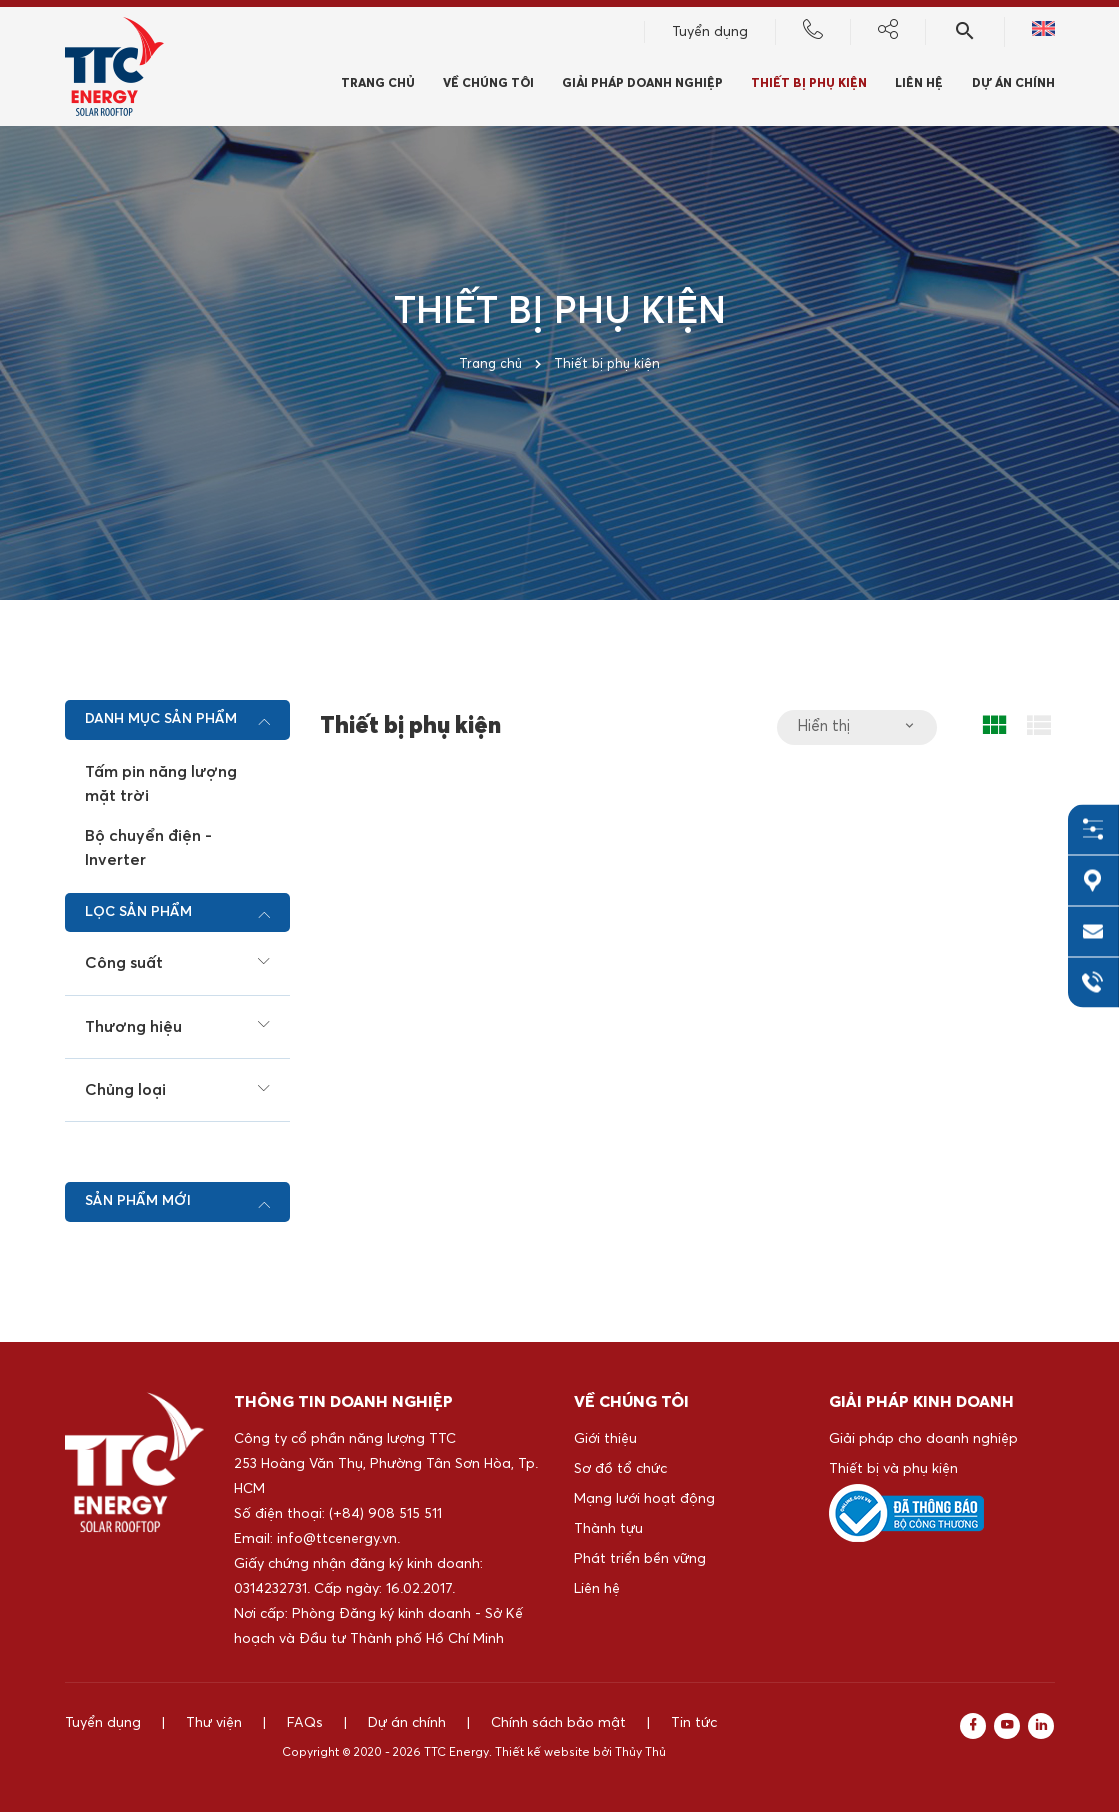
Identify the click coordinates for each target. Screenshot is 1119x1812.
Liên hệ (919, 85)
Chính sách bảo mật (558, 1723)
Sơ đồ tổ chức (620, 1469)
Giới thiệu (605, 1439)
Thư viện (214, 1723)
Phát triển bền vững (640, 1559)
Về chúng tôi (488, 85)
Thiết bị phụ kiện (809, 85)
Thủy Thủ (640, 1753)
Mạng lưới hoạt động (644, 1499)
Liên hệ (597, 1589)
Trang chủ (378, 85)
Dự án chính (1013, 85)
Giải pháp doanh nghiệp (642, 85)
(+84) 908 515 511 (385, 1514)
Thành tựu (608, 1529)
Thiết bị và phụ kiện (893, 1469)
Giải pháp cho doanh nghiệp (923, 1439)
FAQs (305, 1723)
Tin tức (694, 1723)
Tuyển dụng (710, 34)
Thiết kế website (542, 1753)
